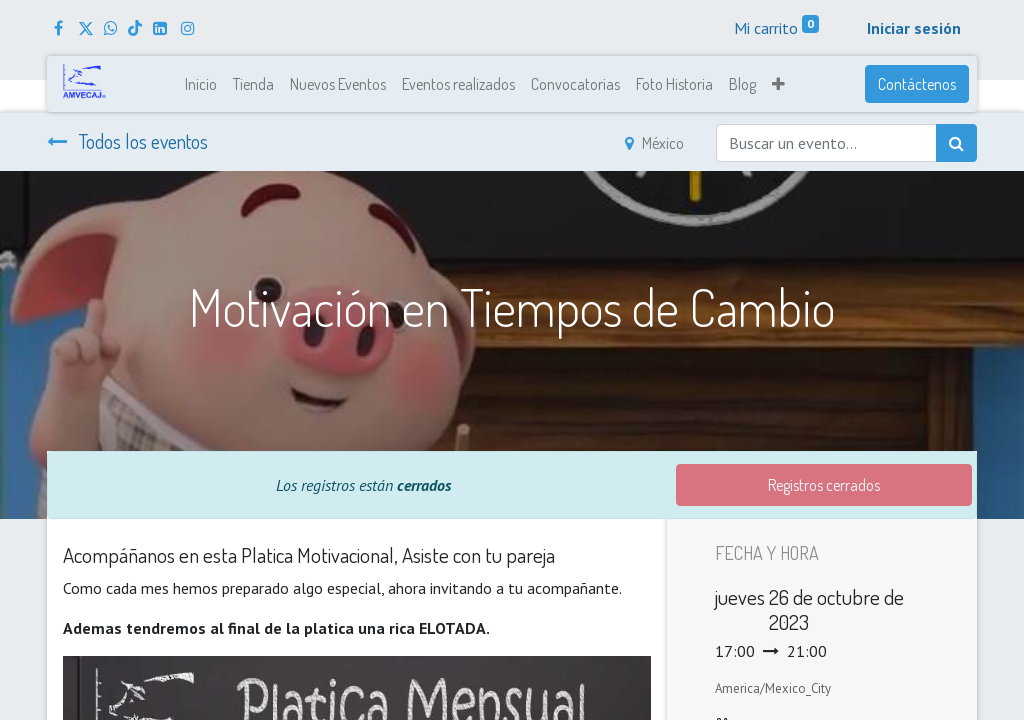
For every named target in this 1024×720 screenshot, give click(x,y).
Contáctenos (917, 84)
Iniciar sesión (914, 28)
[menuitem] (201, 84)
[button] (778, 84)
